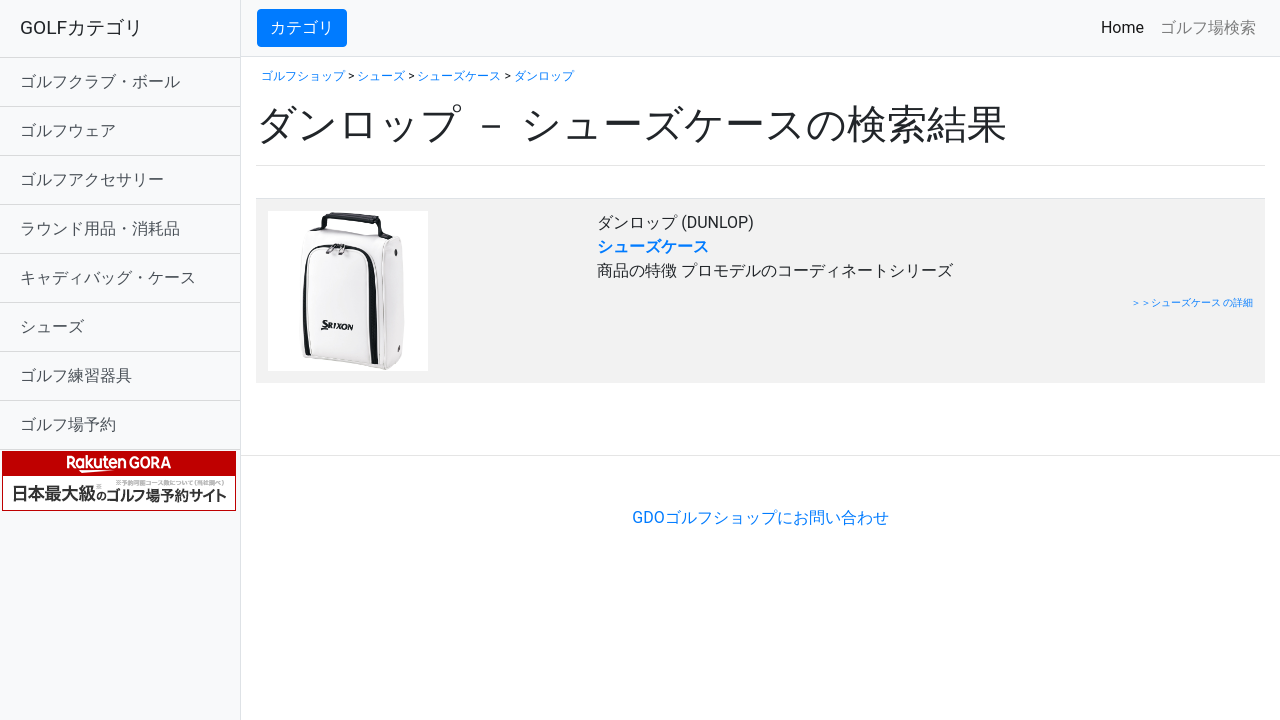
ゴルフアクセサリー (92, 179)
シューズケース (459, 76)
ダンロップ (544, 76)
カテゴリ (302, 27)
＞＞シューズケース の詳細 (1192, 302)
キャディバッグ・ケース (108, 277)
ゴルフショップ (303, 76)
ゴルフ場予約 (68, 424)
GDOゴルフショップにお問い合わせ (760, 517)
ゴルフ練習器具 (76, 375)
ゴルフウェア (68, 130)
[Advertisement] (490, 424)
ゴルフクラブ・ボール (100, 81)
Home (1126, 26)
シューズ (52, 326)
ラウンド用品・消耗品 (100, 228)
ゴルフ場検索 (1208, 27)
